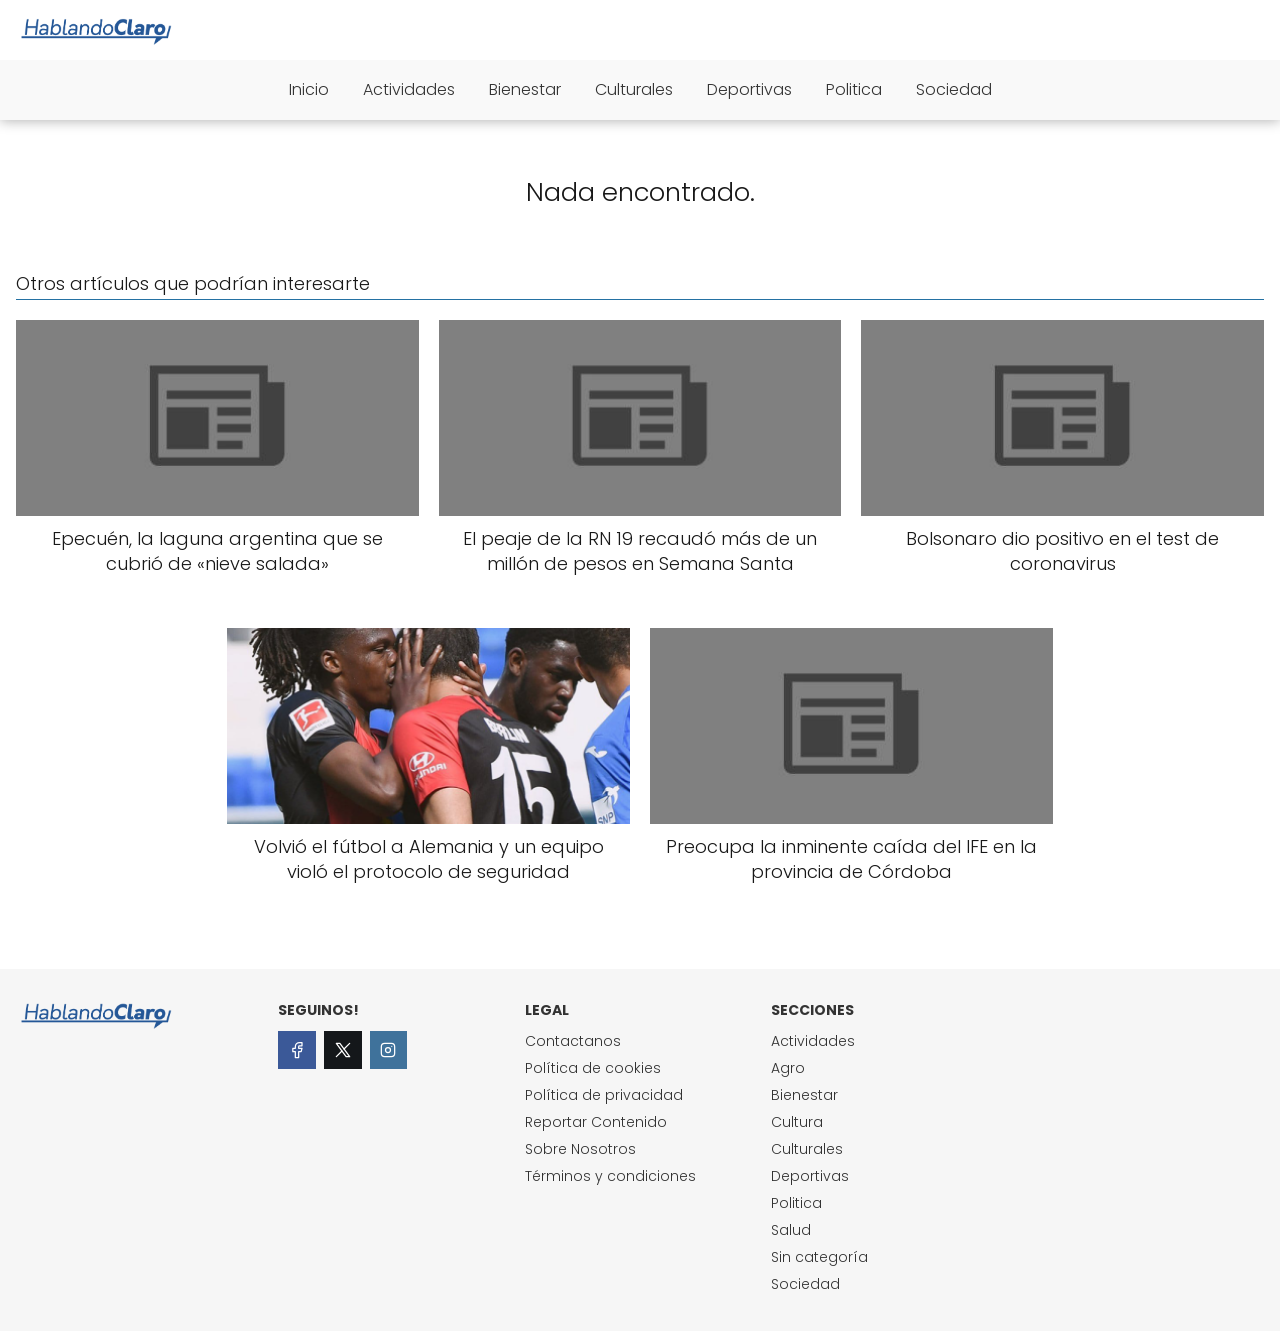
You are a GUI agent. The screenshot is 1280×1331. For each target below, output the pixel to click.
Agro (788, 1068)
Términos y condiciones (610, 1176)
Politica (854, 89)
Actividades (409, 89)
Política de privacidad (604, 1095)
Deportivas (749, 89)
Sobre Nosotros (580, 1149)
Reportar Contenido (596, 1122)
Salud (791, 1230)
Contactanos (573, 1041)
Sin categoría (819, 1257)
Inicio (309, 89)
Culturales (634, 89)
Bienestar (525, 89)
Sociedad (954, 89)
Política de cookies (593, 1068)
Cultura (797, 1122)
